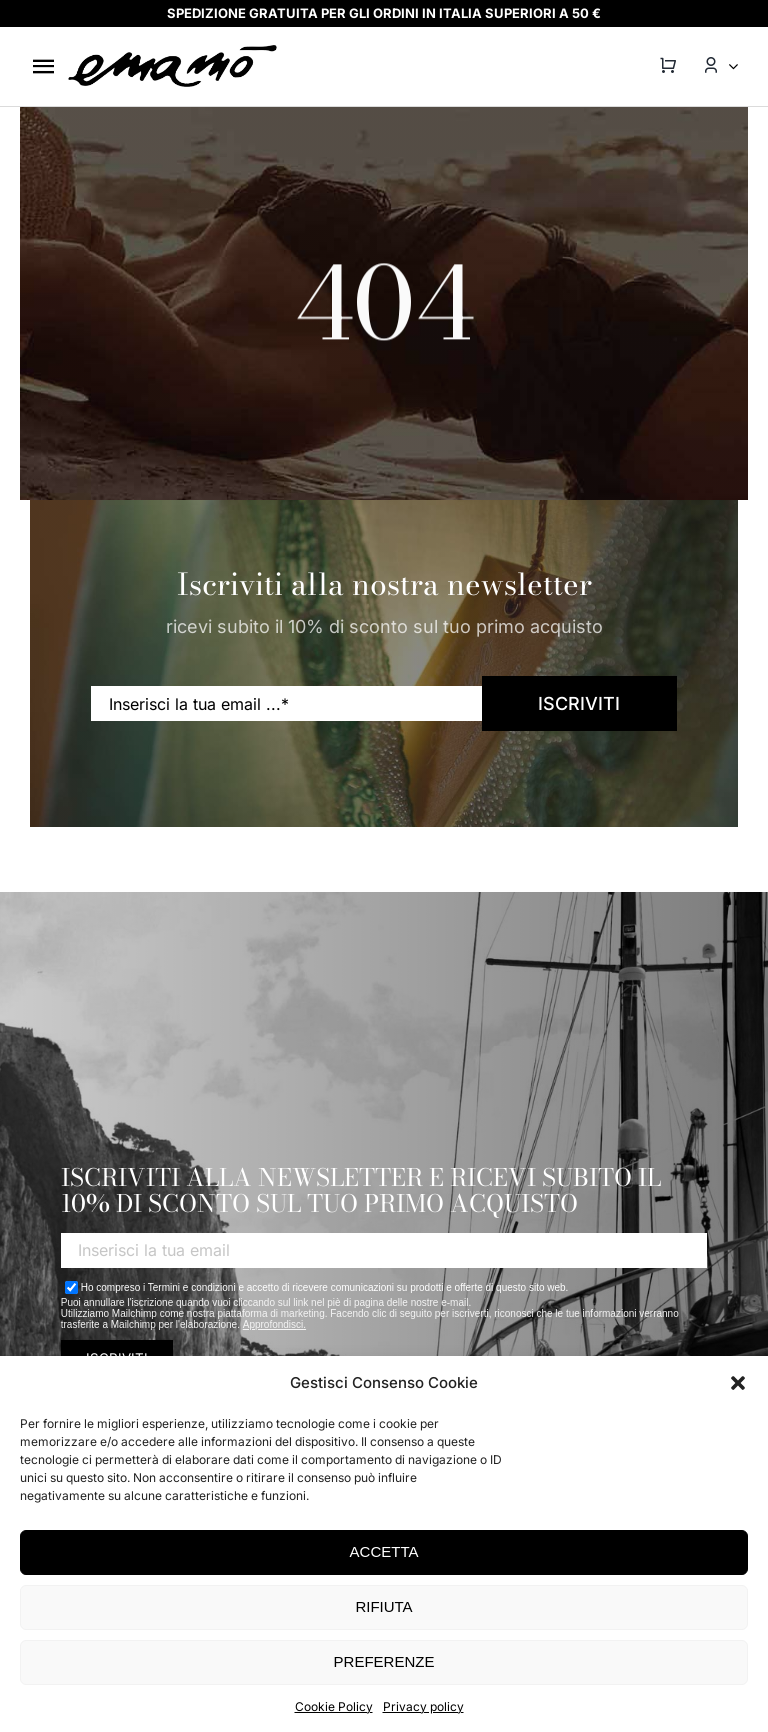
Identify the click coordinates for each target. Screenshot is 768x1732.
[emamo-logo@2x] (173, 51)
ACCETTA (384, 1551)
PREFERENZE (384, 1661)
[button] (738, 1383)
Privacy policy (423, 1706)
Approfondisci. (274, 1324)
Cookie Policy (334, 1706)
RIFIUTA (383, 1606)
